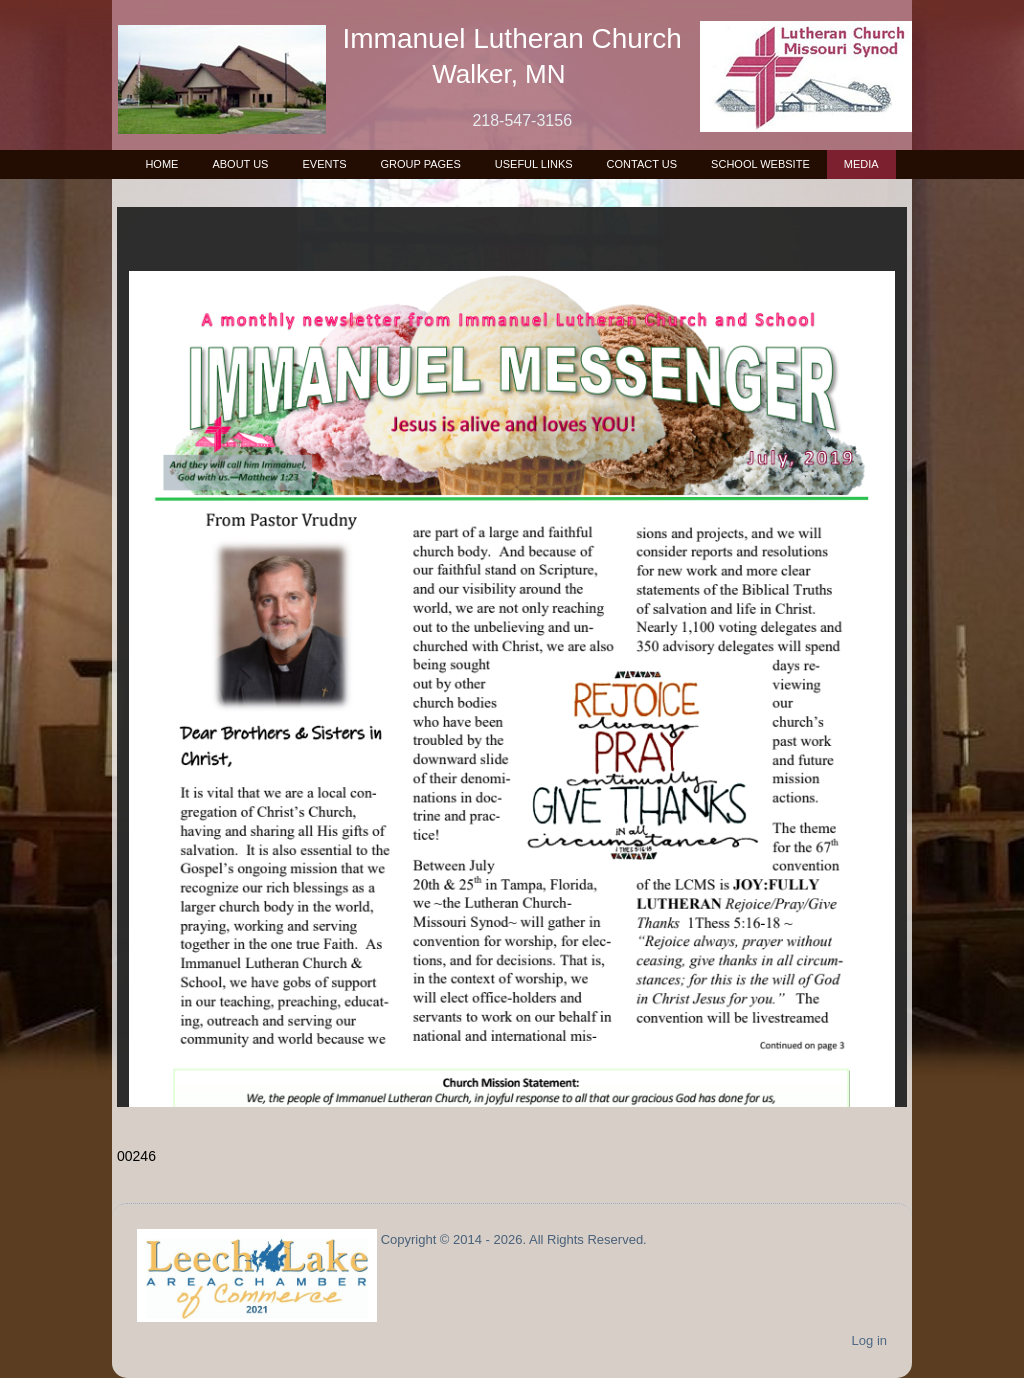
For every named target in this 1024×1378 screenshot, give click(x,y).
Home (161, 164)
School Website (760, 164)
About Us (240, 164)
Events (324, 164)
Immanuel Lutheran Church (512, 38)
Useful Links (534, 164)
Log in (869, 1340)
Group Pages (420, 164)
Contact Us (642, 164)
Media (861, 164)
